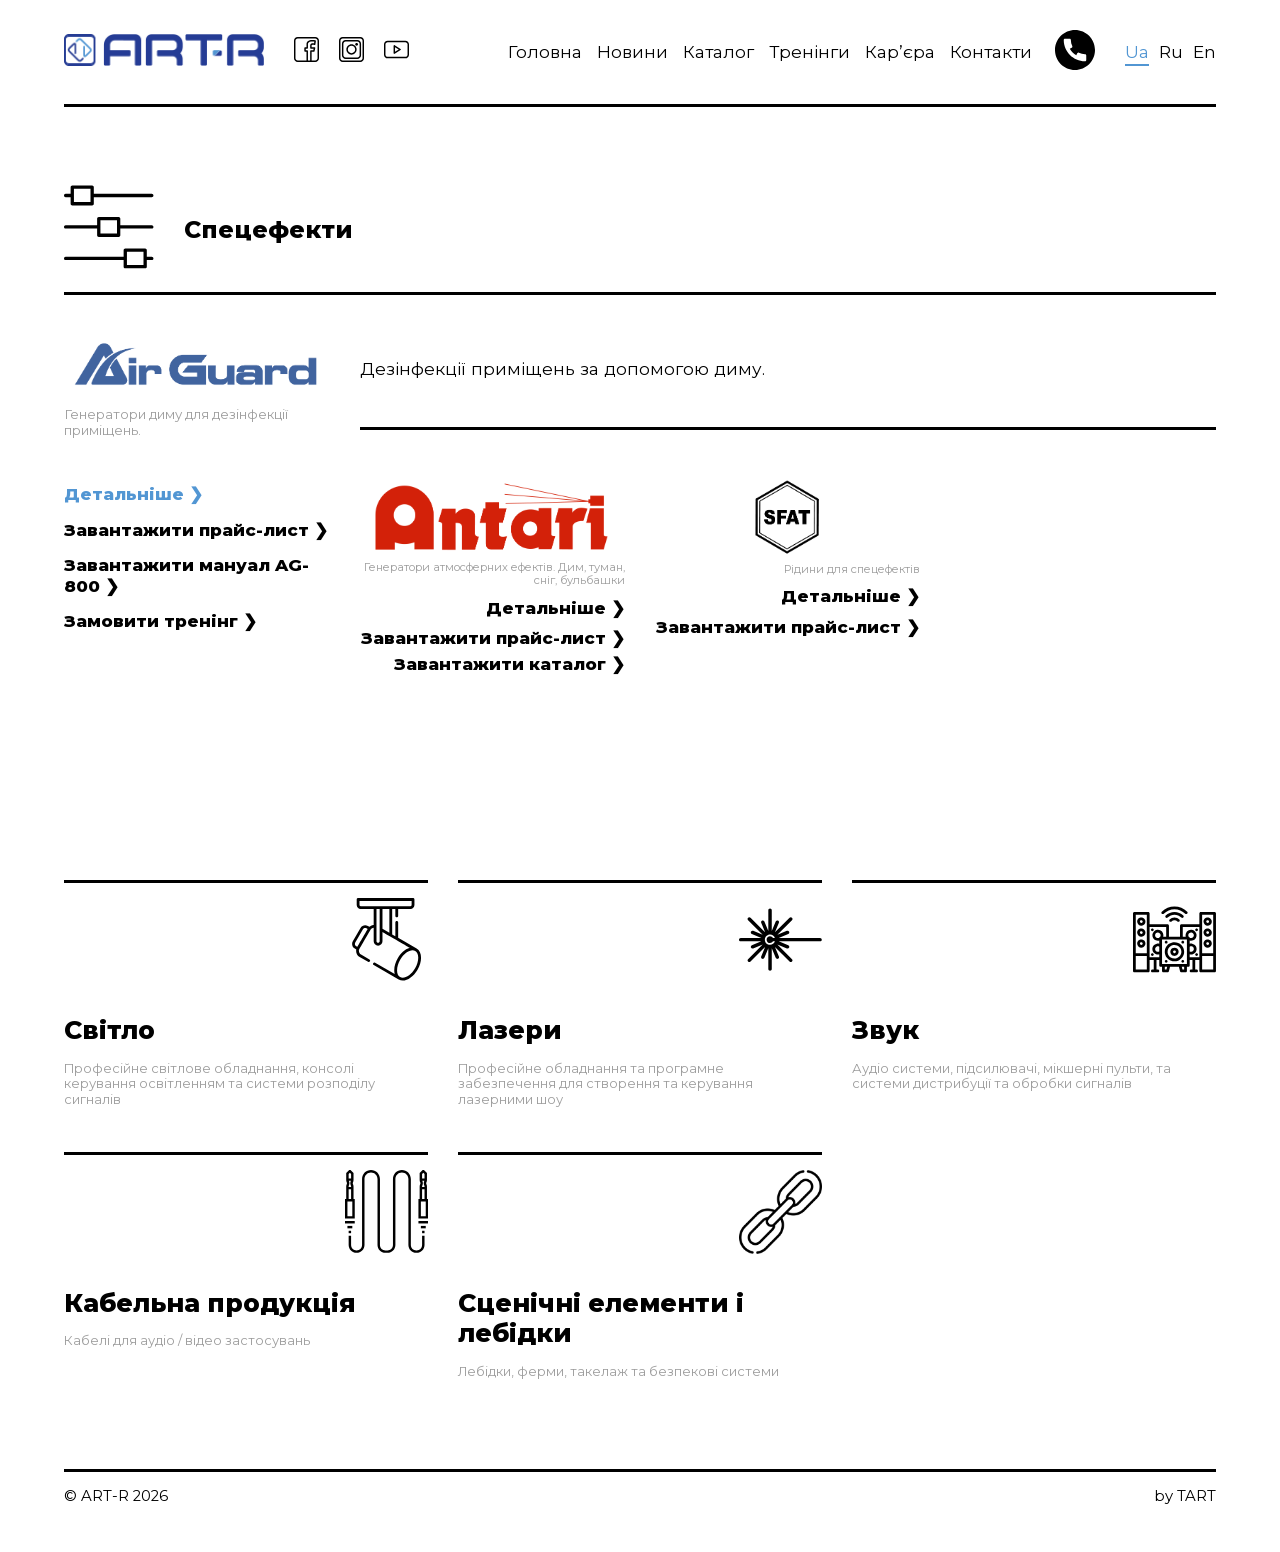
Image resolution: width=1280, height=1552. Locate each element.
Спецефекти (273, 230)
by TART (1185, 1510)
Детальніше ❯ (133, 493)
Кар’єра (893, 51)
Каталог (711, 51)
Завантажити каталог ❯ (509, 663)
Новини (625, 51)
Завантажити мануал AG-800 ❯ (187, 576)
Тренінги (802, 51)
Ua (1137, 51)
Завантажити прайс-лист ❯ (196, 529)
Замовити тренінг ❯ (161, 621)
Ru (1171, 51)
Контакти (984, 51)
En (1204, 51)
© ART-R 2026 (117, 1510)
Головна (538, 51)
